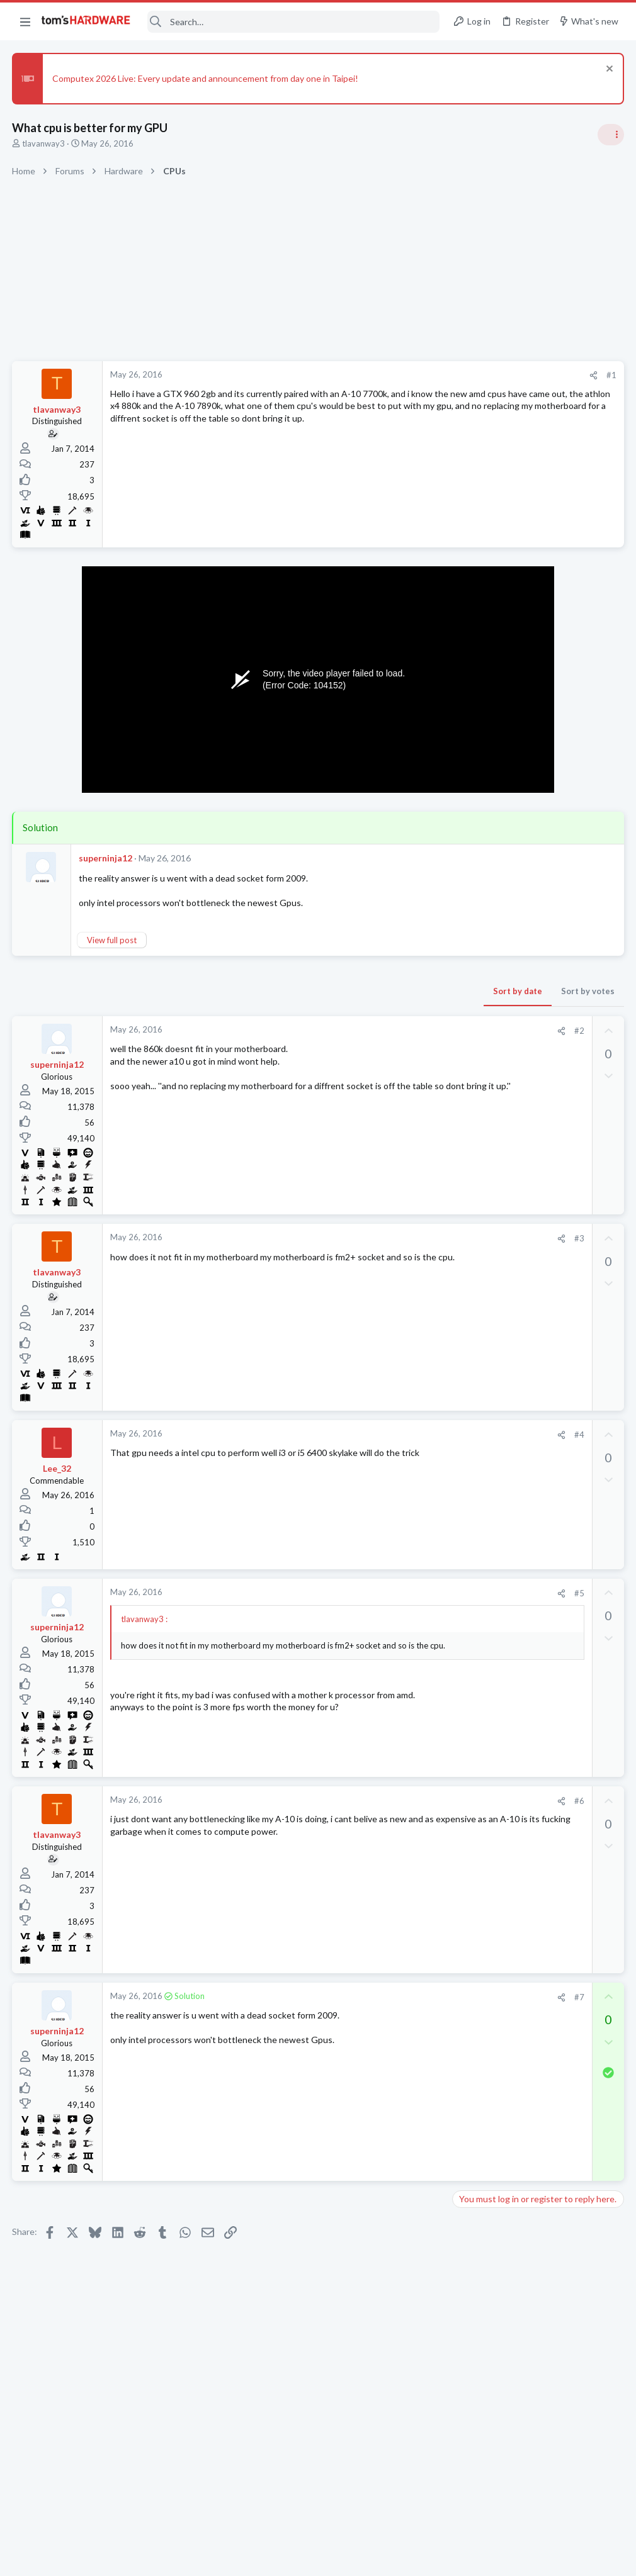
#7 (377, 1997)
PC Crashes (500, 1425)
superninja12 (106, 858)
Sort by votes (385, 991)
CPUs (467, 1305)
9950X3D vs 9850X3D (520, 1743)
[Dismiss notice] (607, 70)
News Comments (488, 916)
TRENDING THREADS (476, 745)
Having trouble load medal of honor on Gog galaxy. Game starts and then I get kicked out (532, 1682)
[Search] (293, 22)
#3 (377, 1238)
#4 (377, 1435)
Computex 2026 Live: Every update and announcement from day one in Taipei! (206, 78)
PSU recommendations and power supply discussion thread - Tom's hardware (534, 1087)
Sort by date (315, 991)
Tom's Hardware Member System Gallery (536, 941)
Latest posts (464, 1337)
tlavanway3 (44, 143)
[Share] (391, 375)
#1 (409, 375)
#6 (377, 1801)
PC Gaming (477, 1049)
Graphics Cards (485, 1448)
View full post (112, 940)
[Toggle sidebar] (610, 134)
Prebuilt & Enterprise (495, 1399)
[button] (25, 21)
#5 (377, 1593)
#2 (377, 1031)
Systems (472, 977)
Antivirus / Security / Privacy (508, 819)
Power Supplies (485, 1134)
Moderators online (480, 1811)
